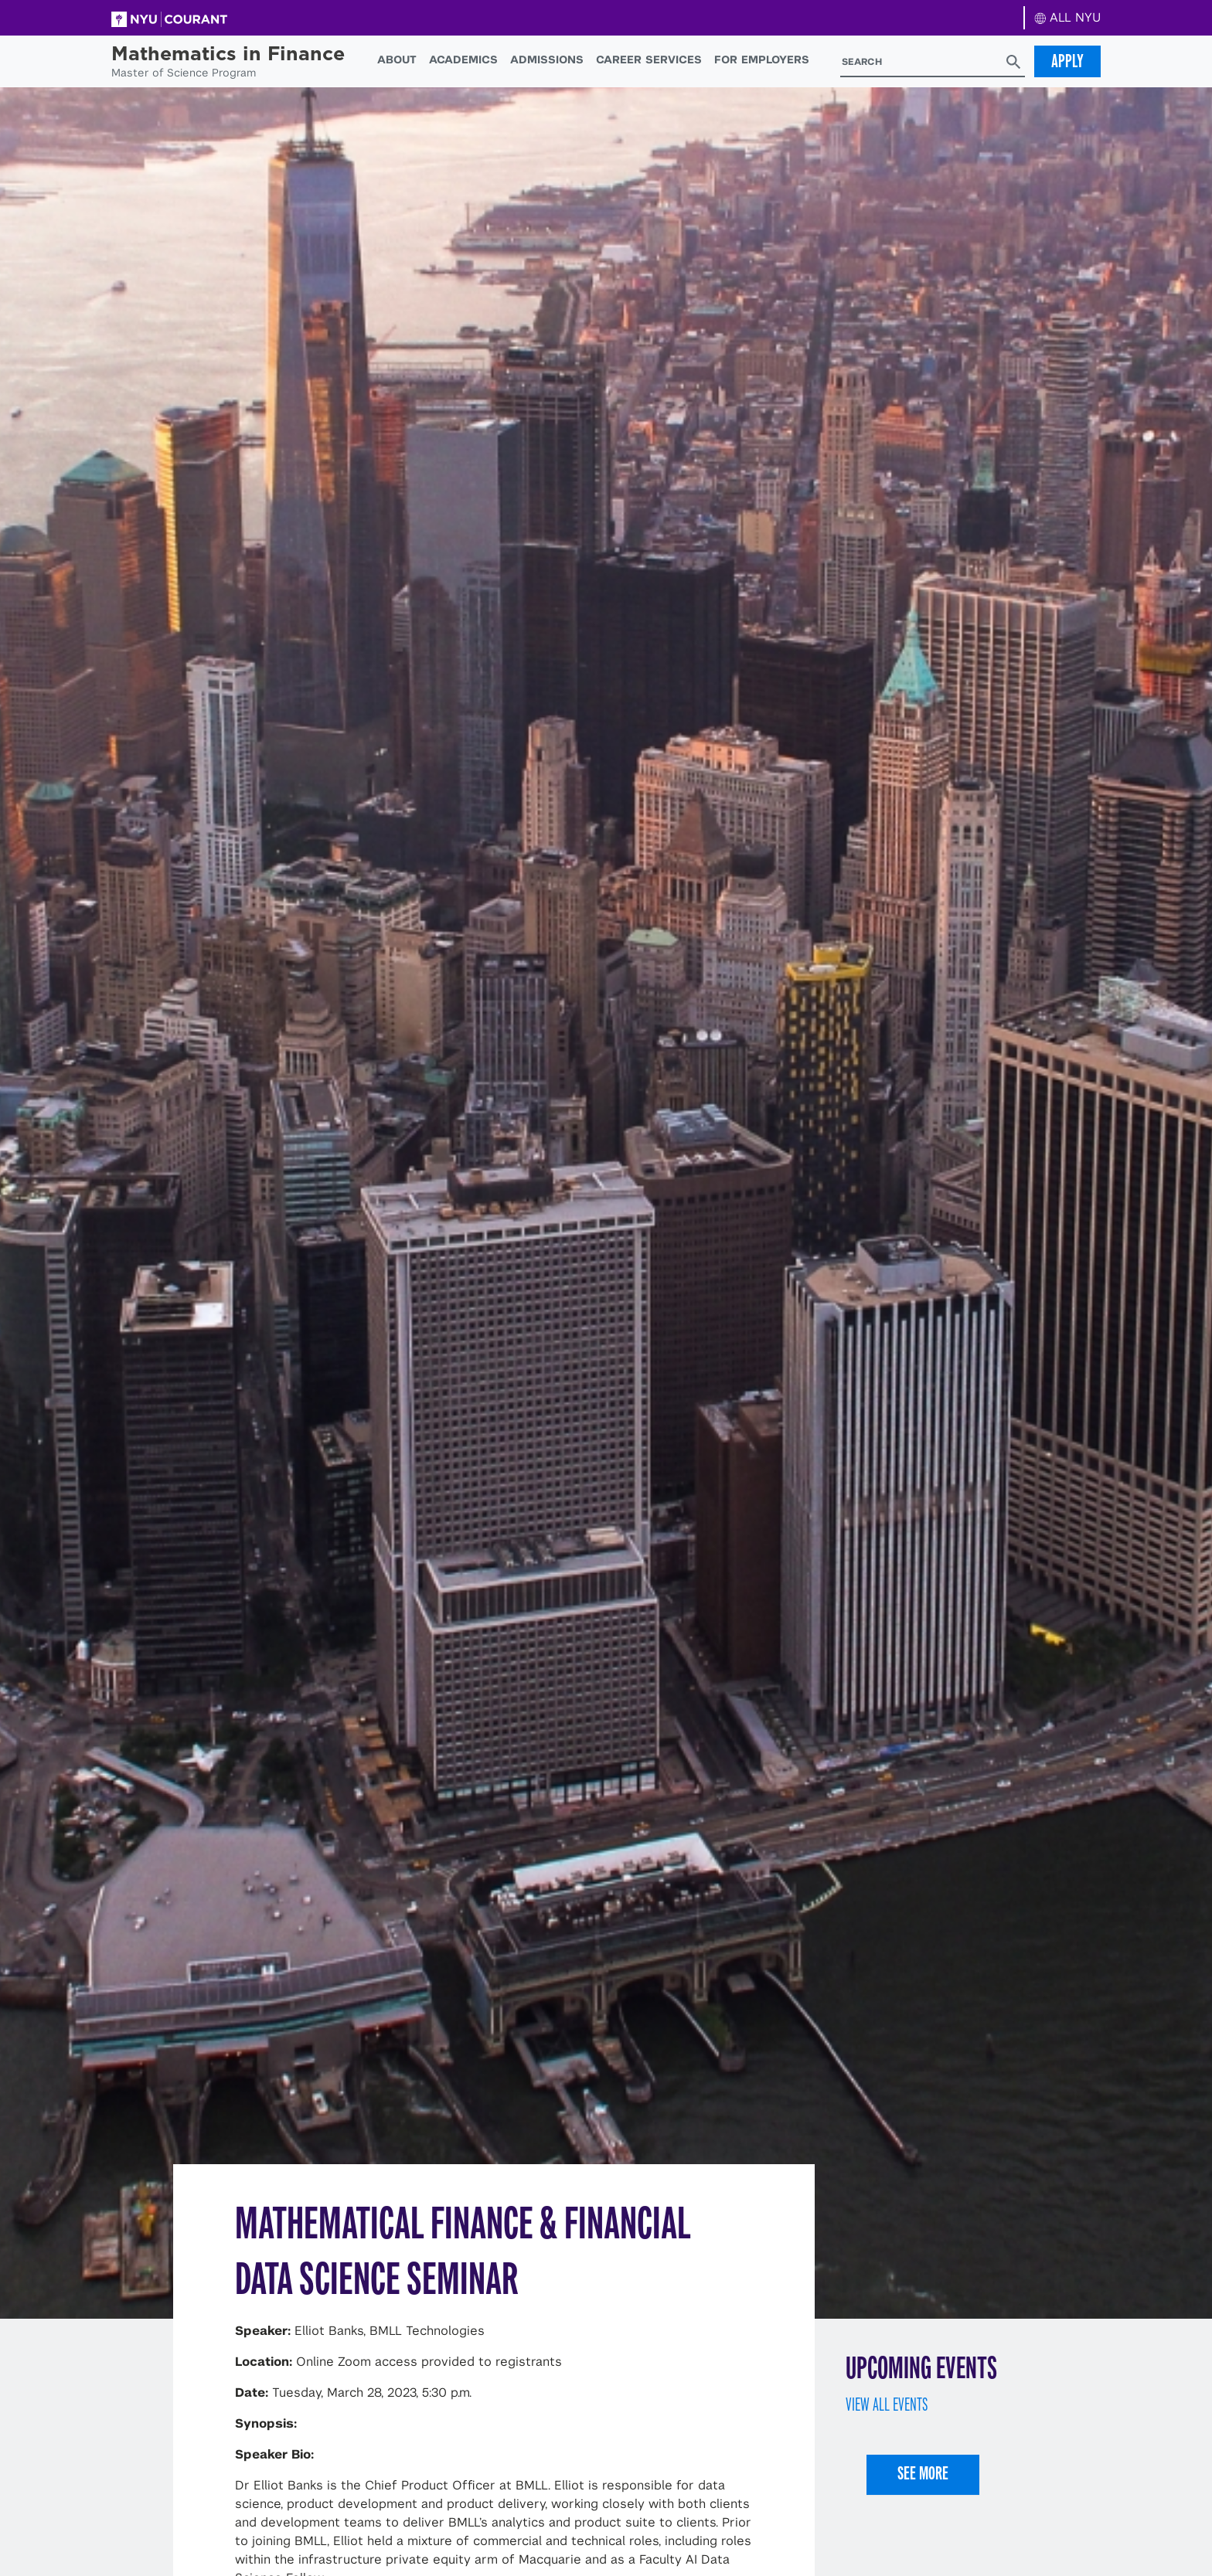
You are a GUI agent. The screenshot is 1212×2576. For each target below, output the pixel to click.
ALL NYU (1067, 17)
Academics (463, 59)
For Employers (761, 59)
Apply (1067, 61)
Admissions (547, 59)
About (397, 59)
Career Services (649, 59)
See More (922, 2473)
